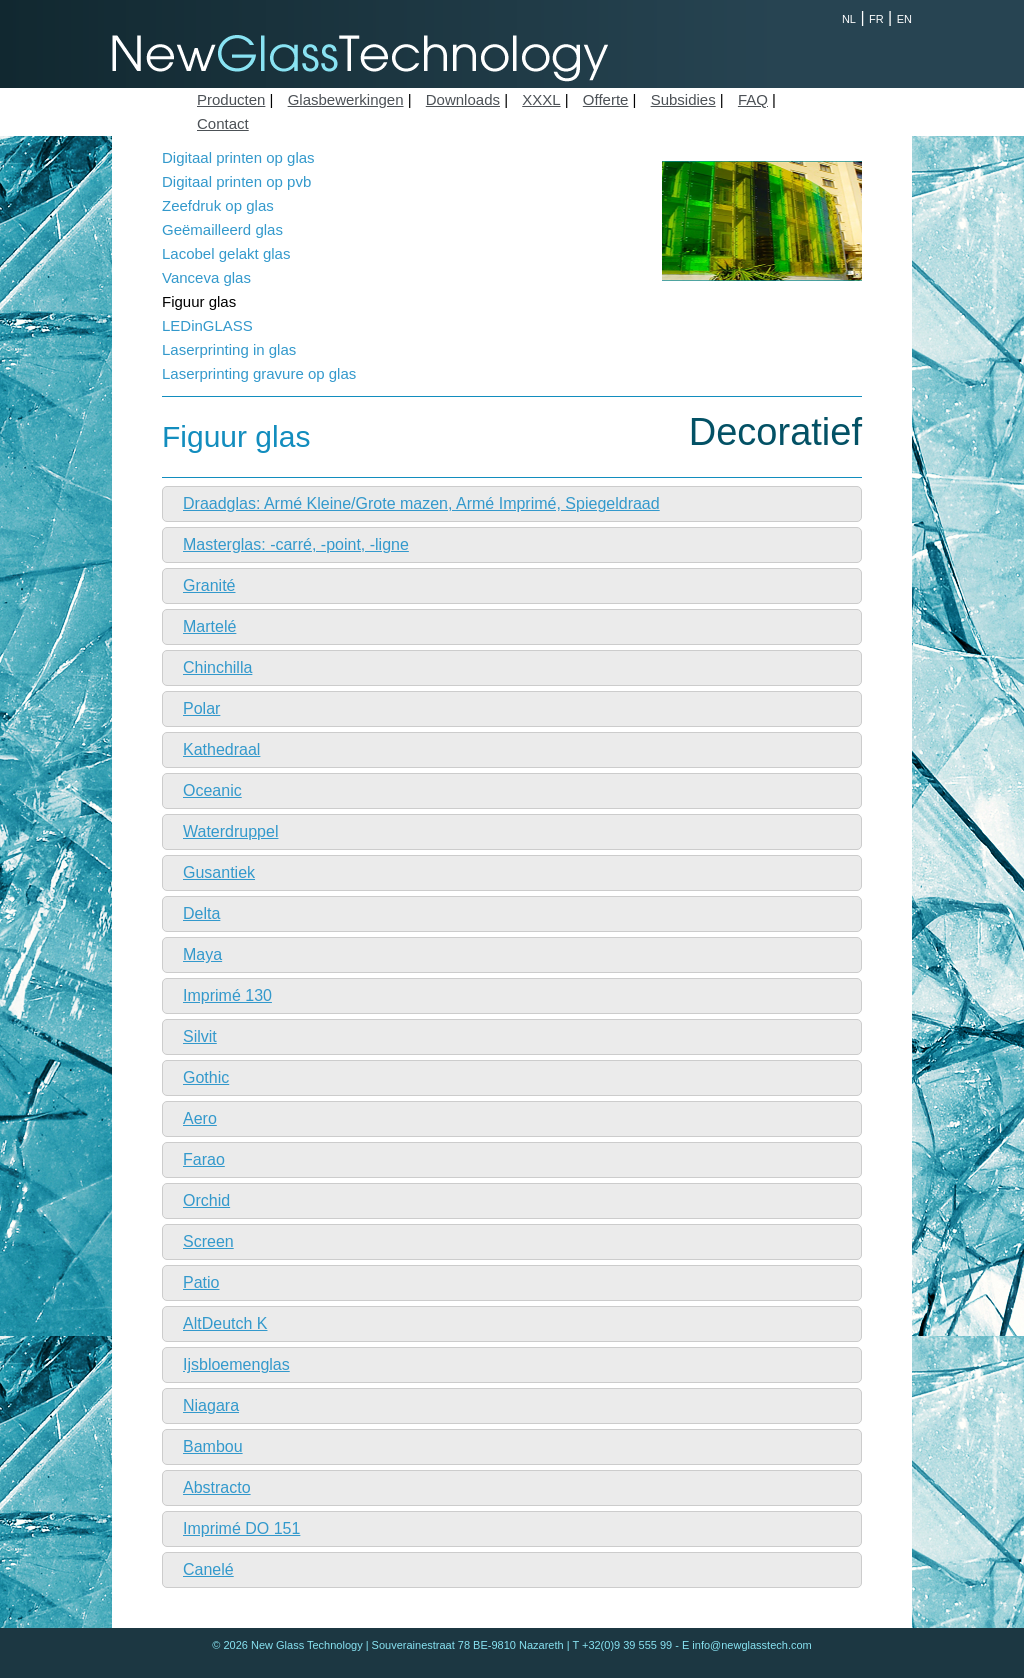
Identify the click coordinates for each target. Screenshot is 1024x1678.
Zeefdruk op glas (218, 205)
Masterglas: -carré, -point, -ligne (296, 544)
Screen (208, 1241)
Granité (209, 585)
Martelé (209, 626)
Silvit (200, 1036)
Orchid (206, 1200)
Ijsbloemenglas (236, 1364)
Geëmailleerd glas (222, 229)
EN (904, 19)
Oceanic (212, 790)
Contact (223, 123)
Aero (200, 1118)
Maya (202, 954)
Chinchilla (217, 667)
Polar (201, 708)
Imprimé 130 (227, 995)
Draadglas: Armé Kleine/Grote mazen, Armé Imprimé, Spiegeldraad (421, 503)
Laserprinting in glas (229, 349)
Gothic (206, 1077)
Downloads (463, 99)
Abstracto (217, 1487)
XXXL (541, 99)
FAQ (753, 99)
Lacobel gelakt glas (226, 253)
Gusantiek (219, 872)
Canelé (208, 1569)
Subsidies (683, 99)
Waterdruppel (230, 831)
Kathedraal (221, 749)
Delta (201, 913)
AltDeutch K (225, 1323)
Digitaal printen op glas (238, 157)
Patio (201, 1282)
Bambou (213, 1446)
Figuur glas (199, 301)
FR (876, 19)
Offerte (606, 99)
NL (849, 19)
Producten (231, 99)
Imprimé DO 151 (241, 1528)
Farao (204, 1159)
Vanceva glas (206, 277)
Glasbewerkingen (346, 99)
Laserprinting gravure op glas (259, 373)
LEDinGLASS (207, 325)
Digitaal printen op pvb (236, 181)
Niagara (211, 1405)
